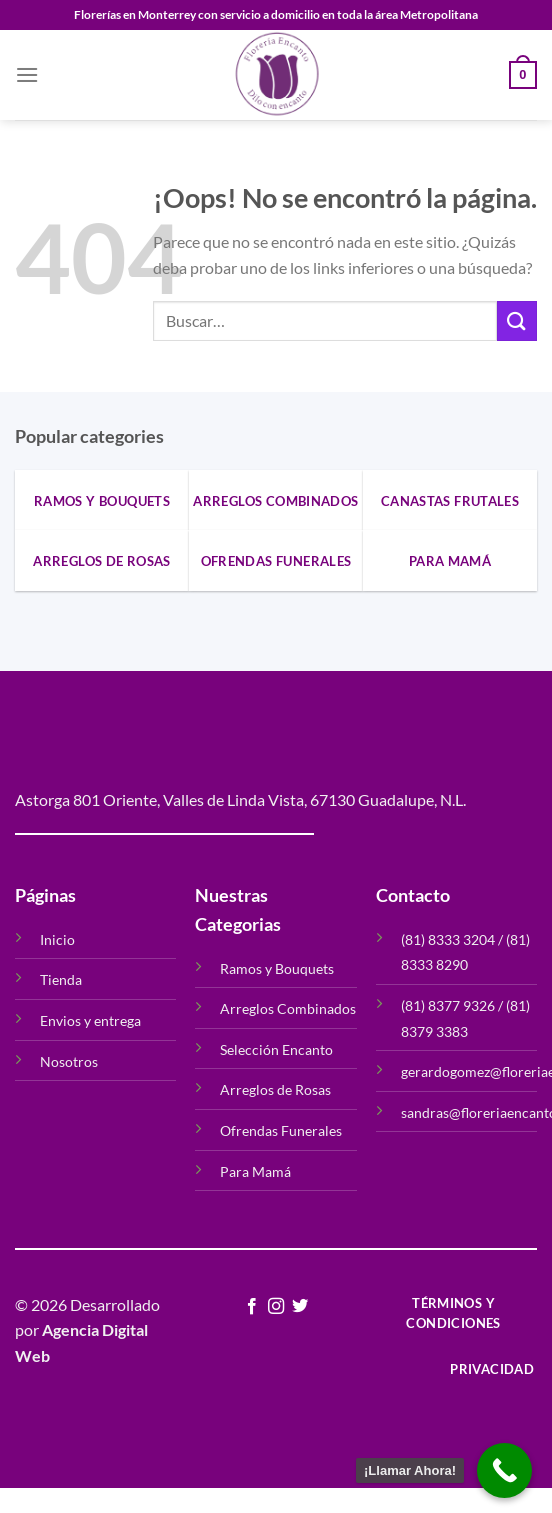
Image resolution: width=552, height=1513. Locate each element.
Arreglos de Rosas (275, 1089)
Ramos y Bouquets (277, 968)
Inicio (57, 939)
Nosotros (69, 1061)
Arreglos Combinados (288, 1008)
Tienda (61, 979)
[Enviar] (517, 320)
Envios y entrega (90, 1020)
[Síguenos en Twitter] (300, 1307)
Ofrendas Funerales (281, 1130)
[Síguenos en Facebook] (251, 1307)
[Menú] (27, 74)
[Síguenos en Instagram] (276, 1307)
